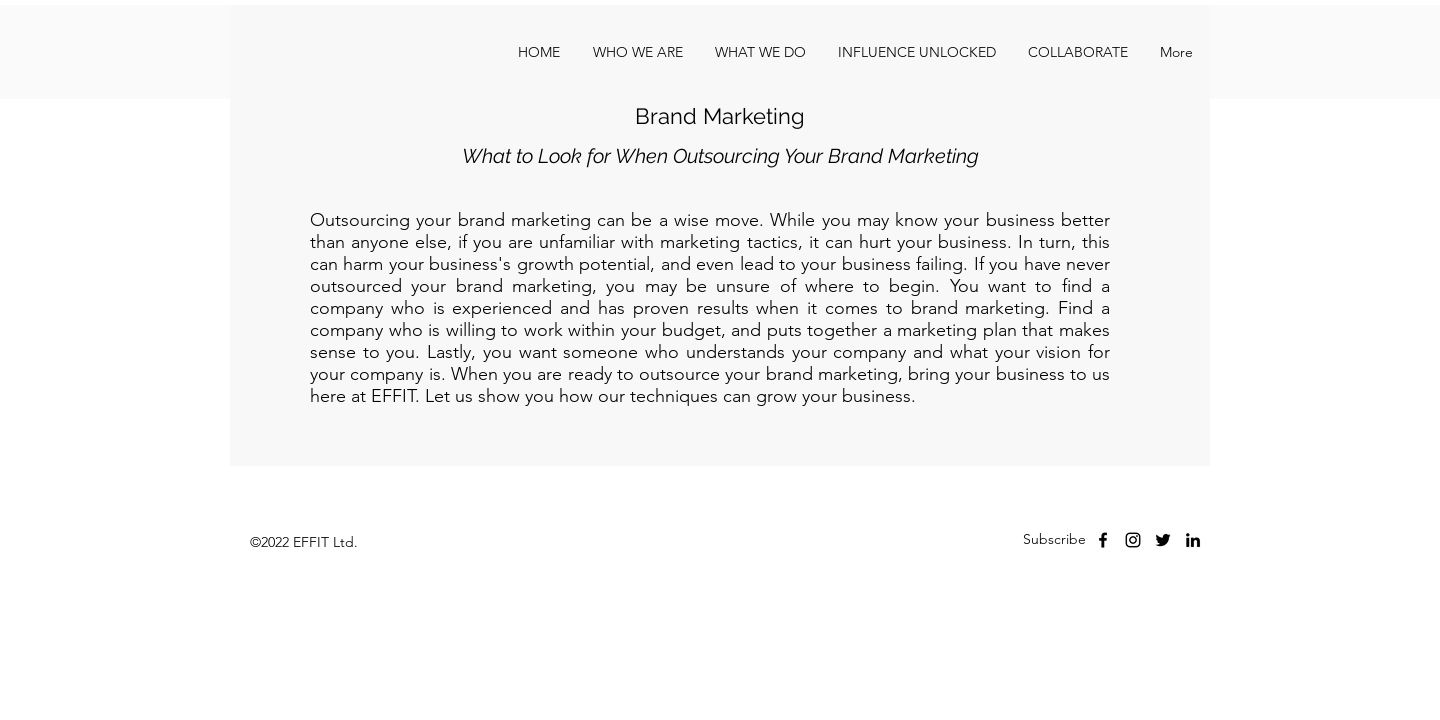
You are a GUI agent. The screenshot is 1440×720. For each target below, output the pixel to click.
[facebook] (1103, 540)
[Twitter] (1163, 540)
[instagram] (1133, 540)
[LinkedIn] (1193, 540)
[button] (1078, 52)
